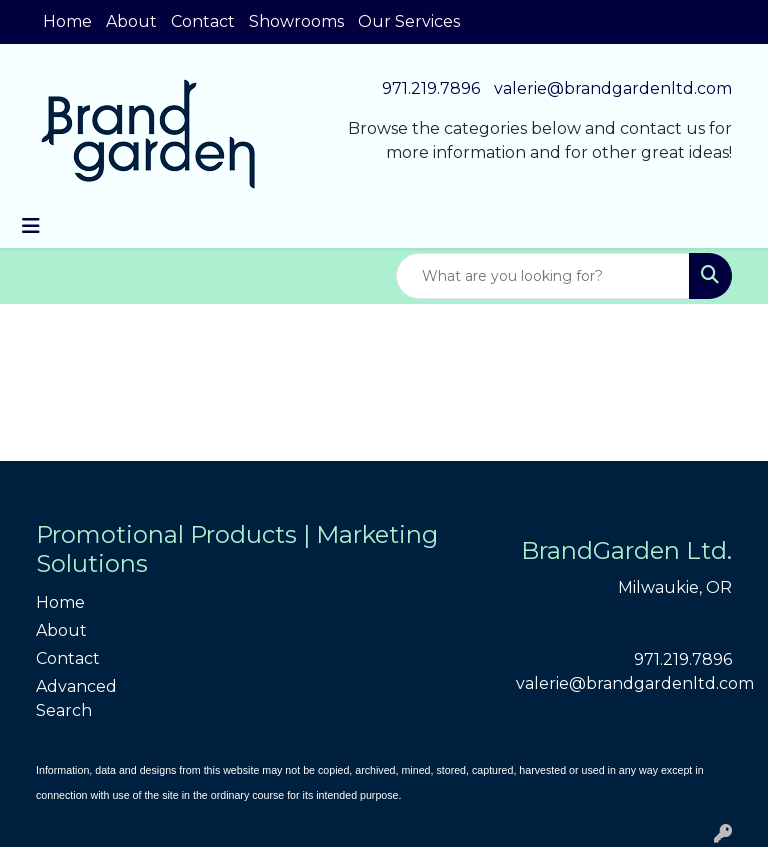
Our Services (409, 21)
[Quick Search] (543, 276)
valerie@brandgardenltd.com (613, 88)
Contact (203, 21)
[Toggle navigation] (31, 226)
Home (67, 21)
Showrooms (296, 21)
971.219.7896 (431, 88)
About (131, 21)
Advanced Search (76, 698)
